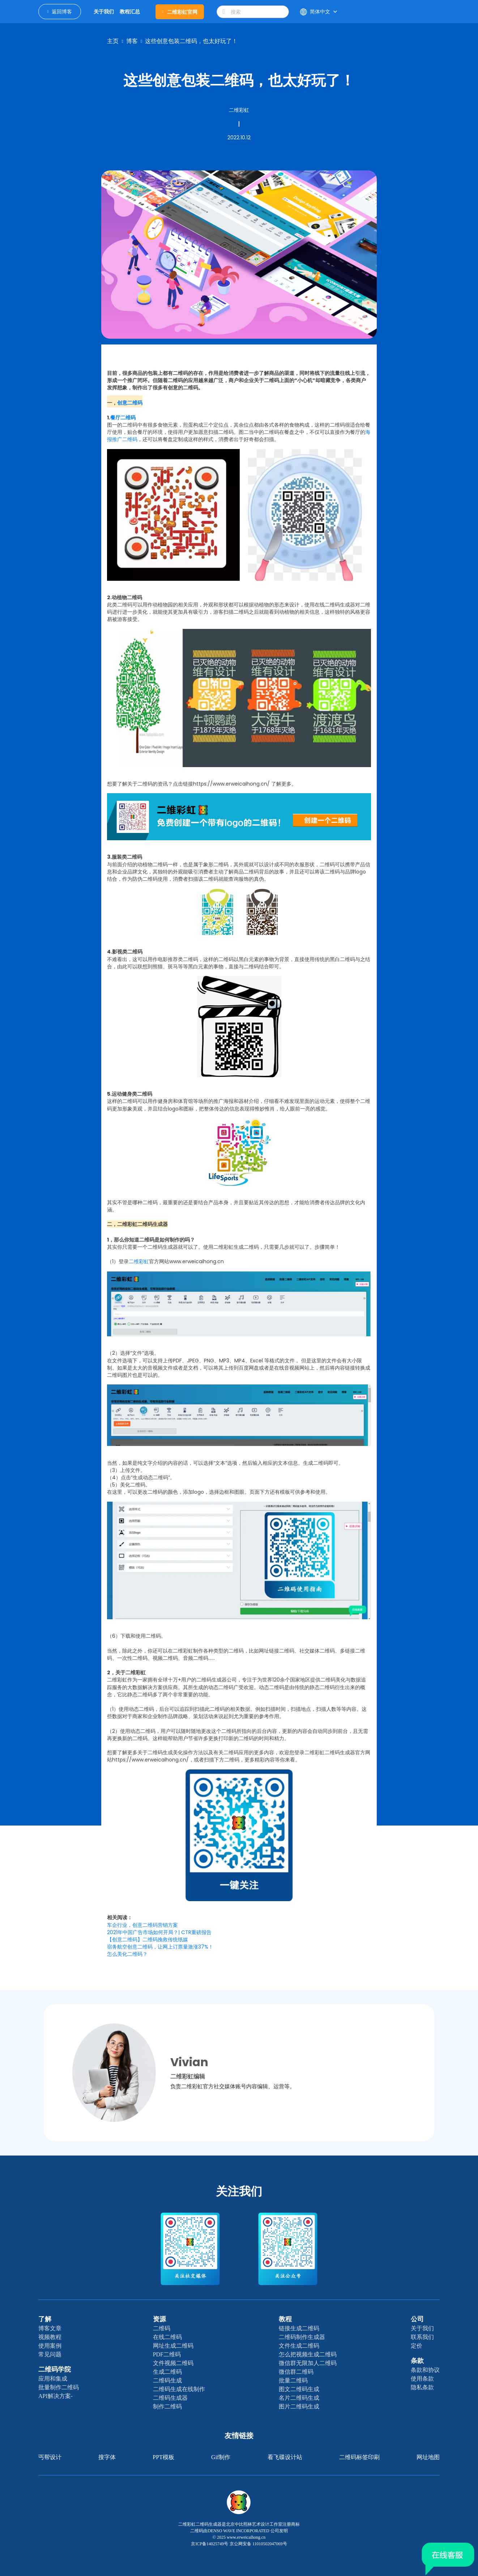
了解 (44, 2319)
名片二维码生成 (299, 2398)
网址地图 (428, 2457)
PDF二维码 (167, 2354)
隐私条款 (422, 2387)
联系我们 (422, 2337)
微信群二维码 (296, 2372)
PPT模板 (163, 2457)
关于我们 (422, 2328)
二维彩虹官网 (179, 11)
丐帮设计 (49, 2457)
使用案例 (49, 2346)
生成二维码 (167, 2372)
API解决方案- (55, 2396)
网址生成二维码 (173, 2346)
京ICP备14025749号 (209, 2543)
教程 (285, 2319)
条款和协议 (425, 2370)
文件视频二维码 (173, 2363)
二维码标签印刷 (359, 2457)
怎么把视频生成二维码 (308, 2354)
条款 (417, 2360)
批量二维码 (293, 2380)
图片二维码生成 (299, 2406)
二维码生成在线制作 (179, 2389)
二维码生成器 (170, 2398)
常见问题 (49, 2354)
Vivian (189, 2062)
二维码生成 (167, 2380)
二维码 (161, 2328)
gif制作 (220, 2457)
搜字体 (107, 2457)
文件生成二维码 (299, 2346)
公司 (417, 2319)
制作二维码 (167, 2406)
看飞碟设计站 (285, 2457)
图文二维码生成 (299, 2389)
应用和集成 (52, 2379)
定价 (416, 2346)
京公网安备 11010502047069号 (258, 2543)
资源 (159, 2319)
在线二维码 (167, 2337)
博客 (132, 41)
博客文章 (49, 2328)
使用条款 (422, 2379)
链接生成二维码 (299, 2328)
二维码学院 (54, 2369)
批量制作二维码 (58, 2387)
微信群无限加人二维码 (308, 2363)
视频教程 (49, 2337)
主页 (113, 41)
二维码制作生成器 (302, 2337)
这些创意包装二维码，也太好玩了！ (191, 41)
